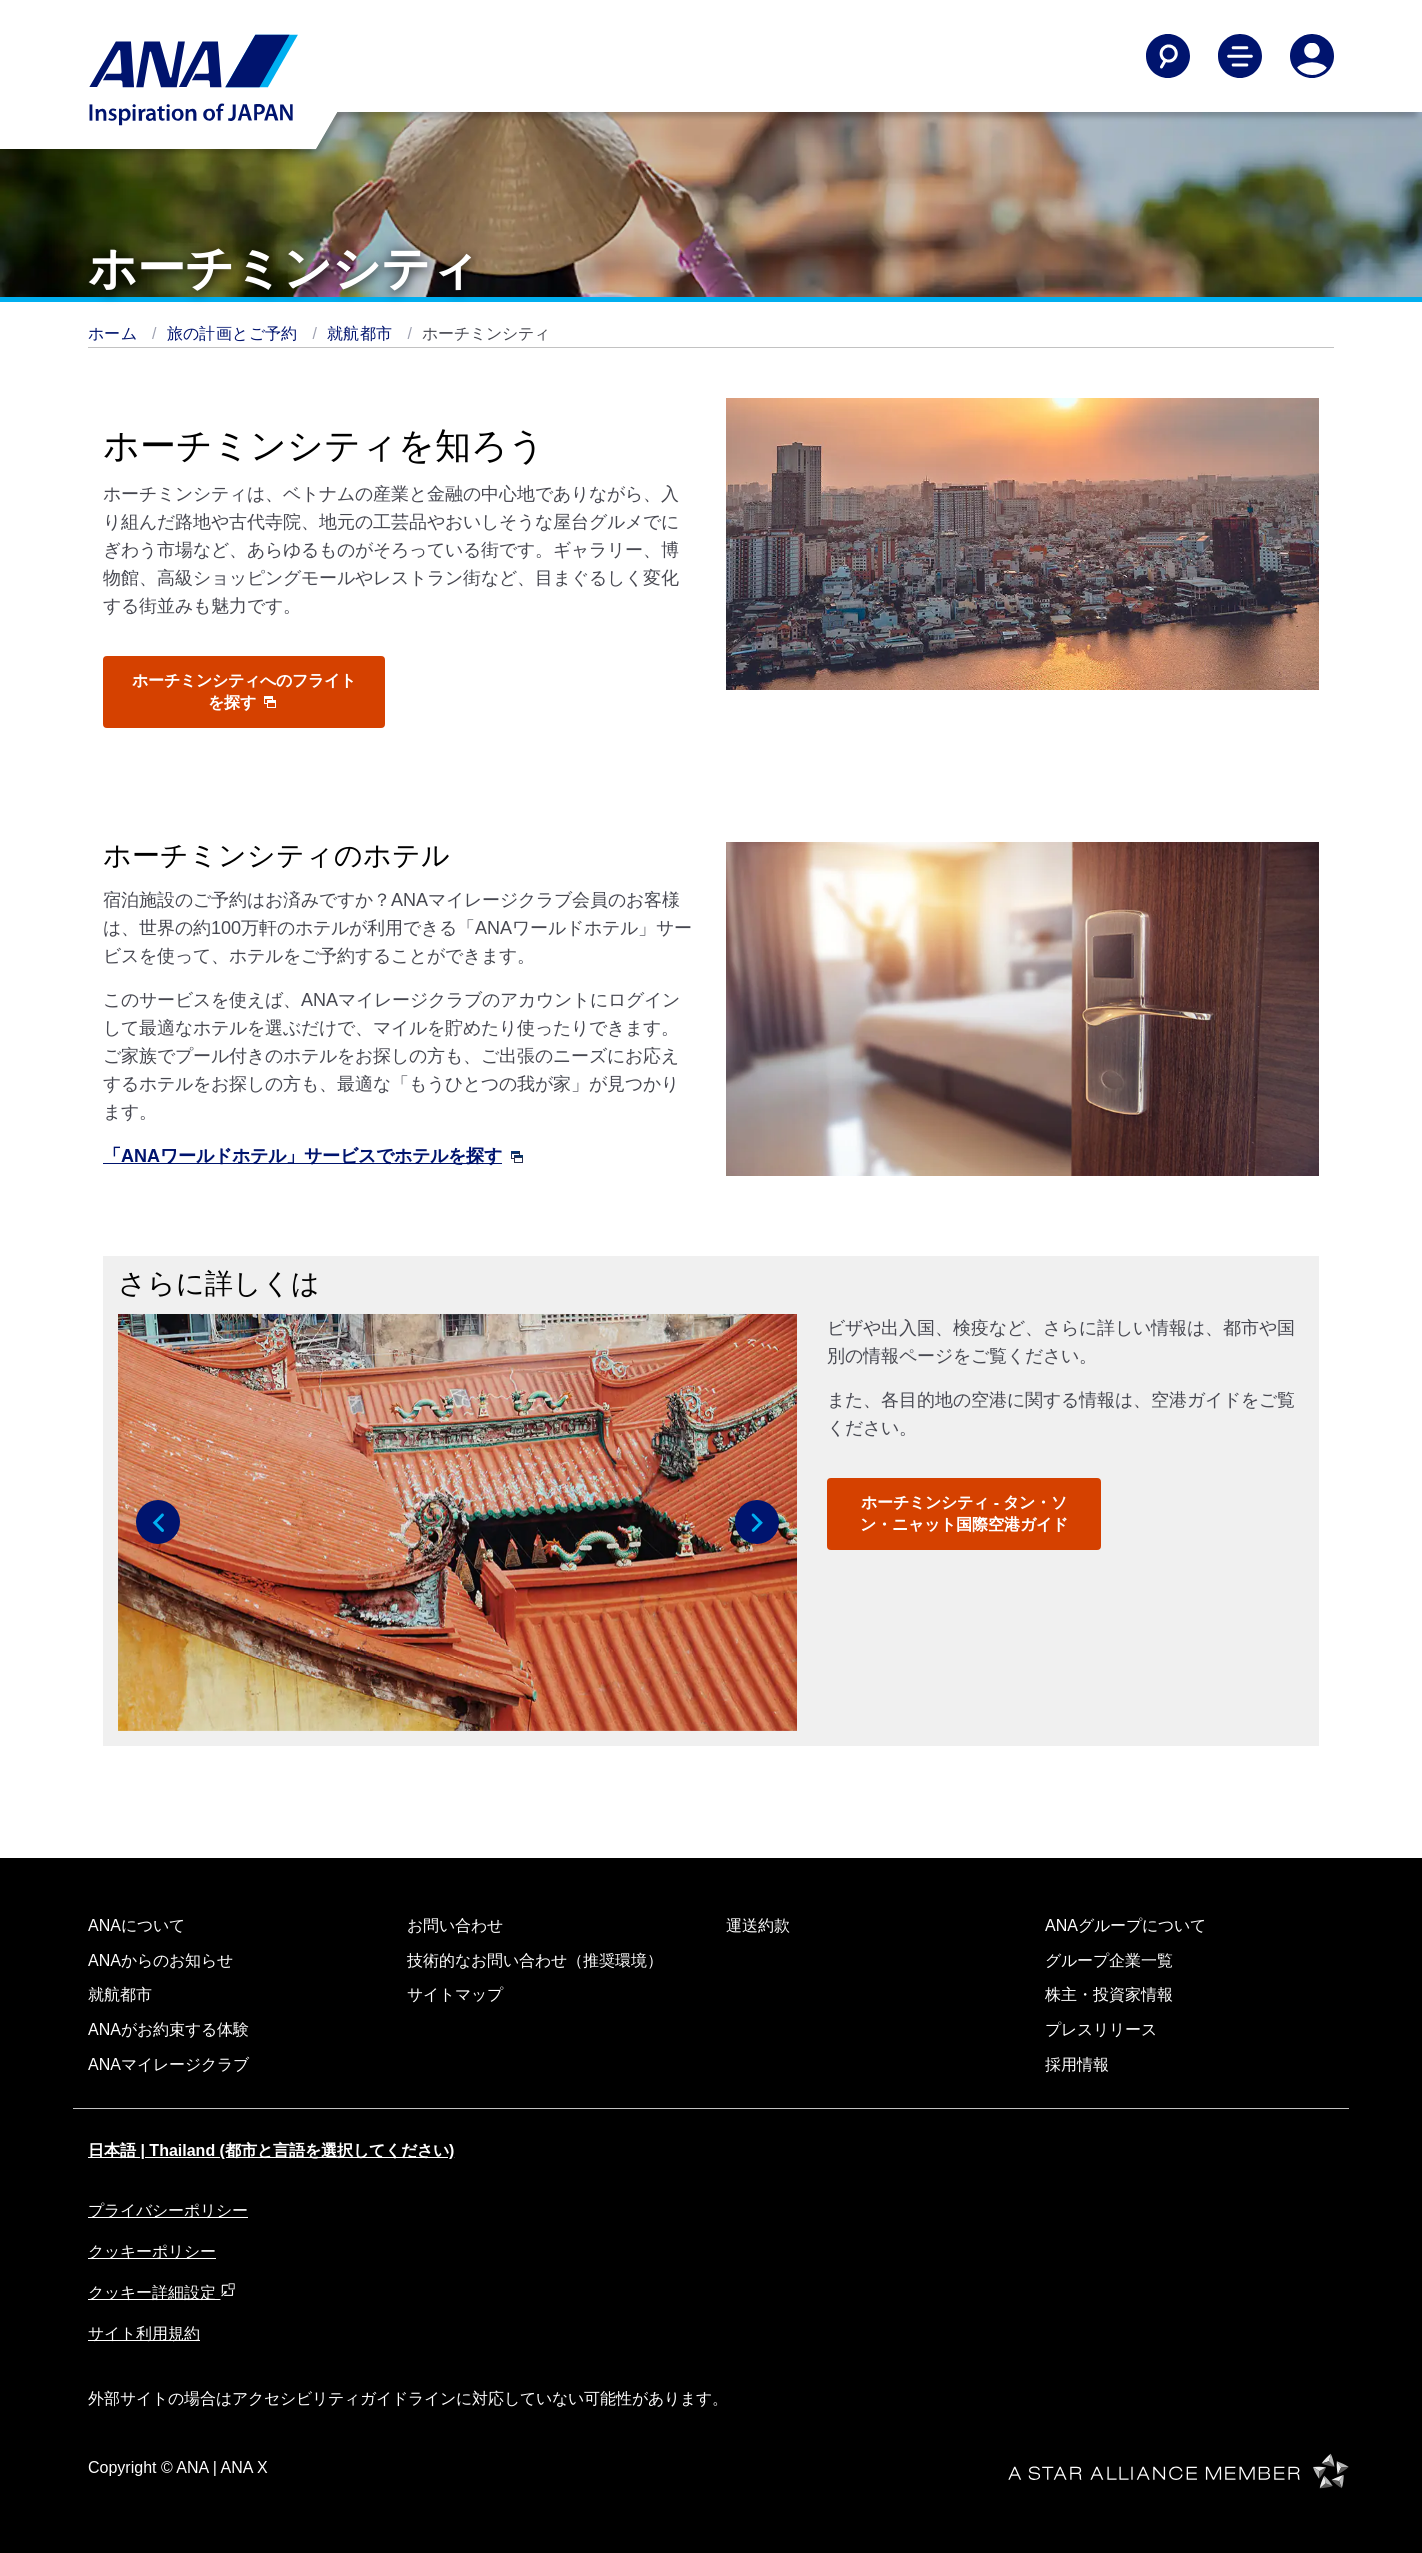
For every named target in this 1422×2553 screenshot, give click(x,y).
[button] (158, 1522)
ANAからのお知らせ (160, 1960)
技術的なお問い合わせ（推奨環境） (535, 1960)
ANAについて (136, 1925)
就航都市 (362, 333)
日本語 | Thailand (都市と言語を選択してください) (271, 2150)
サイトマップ (455, 1994)
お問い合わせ (455, 1925)
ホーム (115, 333)
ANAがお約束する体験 (168, 2029)
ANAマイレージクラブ (168, 2064)
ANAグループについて (1125, 1925)
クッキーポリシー (152, 2251)
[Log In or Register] (1312, 56)
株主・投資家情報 (1109, 1994)
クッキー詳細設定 (162, 2292)
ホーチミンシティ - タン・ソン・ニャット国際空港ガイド (964, 1513)
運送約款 (758, 1925)
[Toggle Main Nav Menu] (1240, 56)
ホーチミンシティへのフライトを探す (244, 691)
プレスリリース (1101, 2029)
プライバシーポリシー (168, 2210)
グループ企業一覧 (1109, 1960)
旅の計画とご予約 (235, 333)
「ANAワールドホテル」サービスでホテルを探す (313, 1156)
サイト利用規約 (144, 2333)
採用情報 (1077, 2064)
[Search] (1168, 56)
